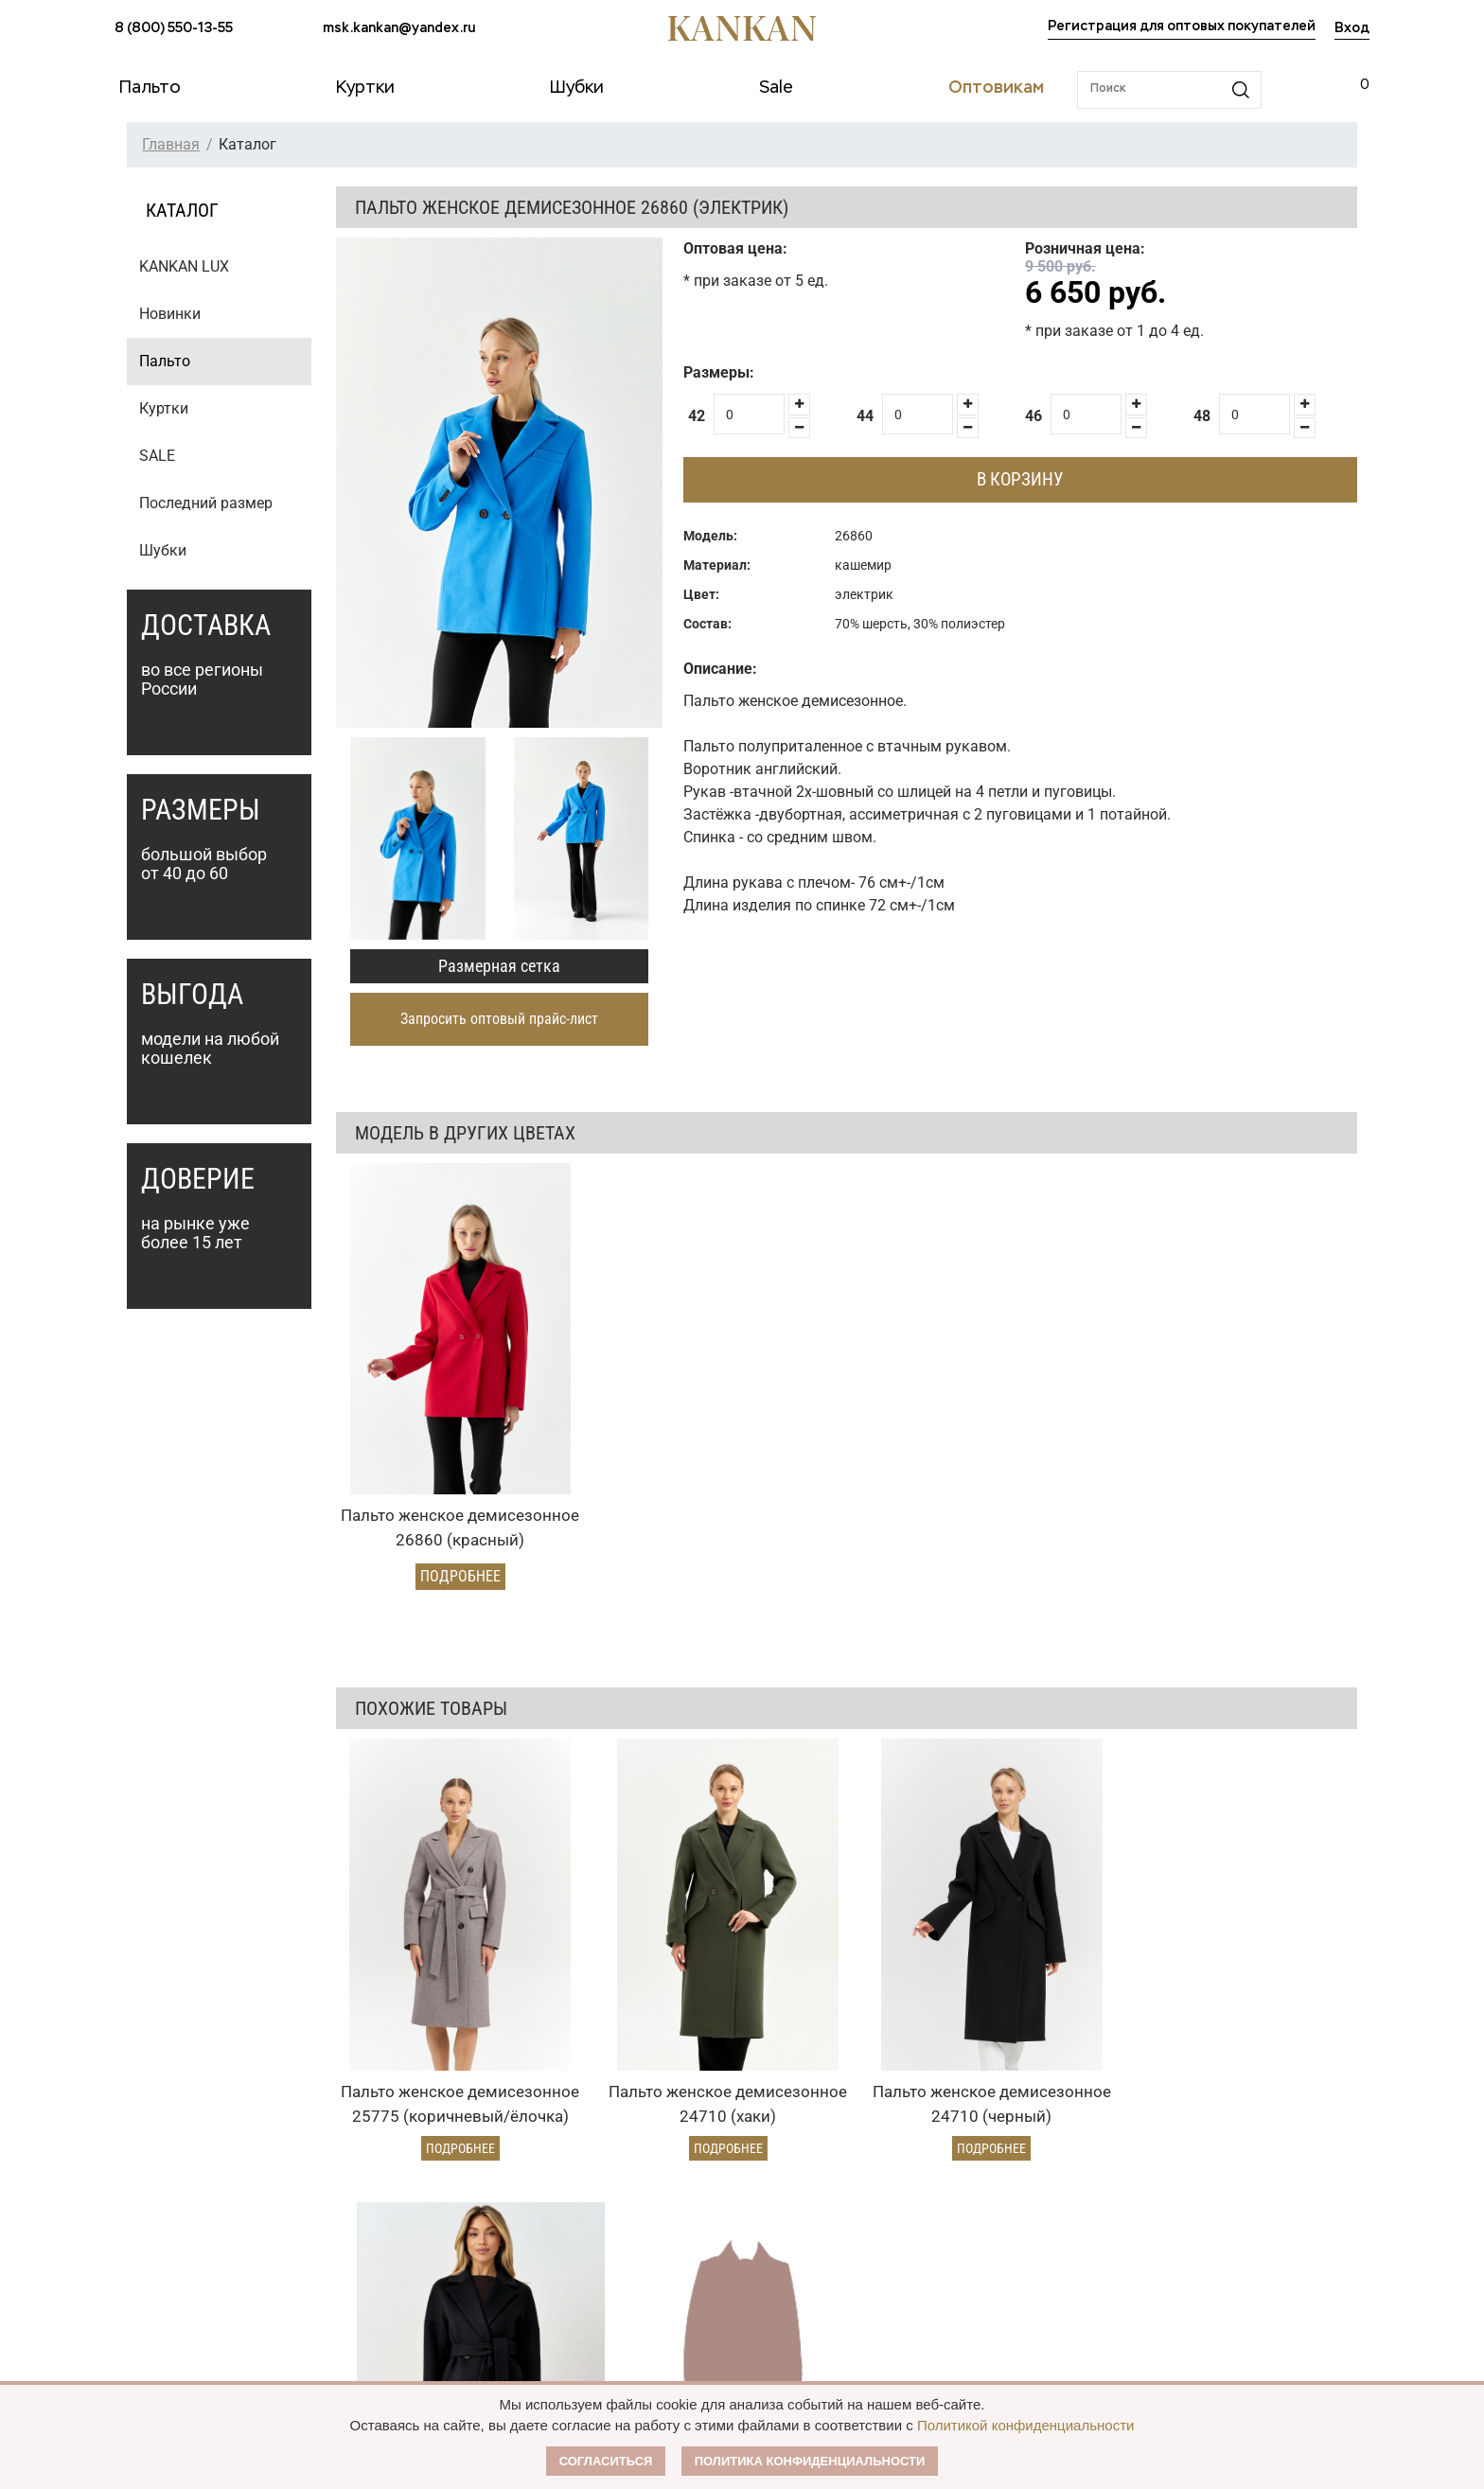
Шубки (162, 550)
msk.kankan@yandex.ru (399, 28)
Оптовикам (639, 2155)
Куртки (163, 408)
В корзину (1020, 476)
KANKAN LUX (184, 266)
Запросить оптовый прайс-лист (499, 1018)
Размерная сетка (499, 965)
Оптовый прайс (643, 2194)
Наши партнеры (893, 2155)
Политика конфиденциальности (810, 2461)
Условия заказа (417, 2155)
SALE (157, 456)
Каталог (147, 2155)
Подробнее (430, 1497)
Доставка (383, 2226)
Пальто (164, 361)
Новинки (170, 314)
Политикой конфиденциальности (1026, 2425)
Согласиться (606, 2461)
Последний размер (206, 503)
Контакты (871, 2298)
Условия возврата (411, 2259)
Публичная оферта (906, 2226)
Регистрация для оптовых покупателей (1182, 26)
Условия (620, 2226)
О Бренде (867, 2191)
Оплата (377, 2194)
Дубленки (146, 2259)
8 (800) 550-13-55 (174, 28)
